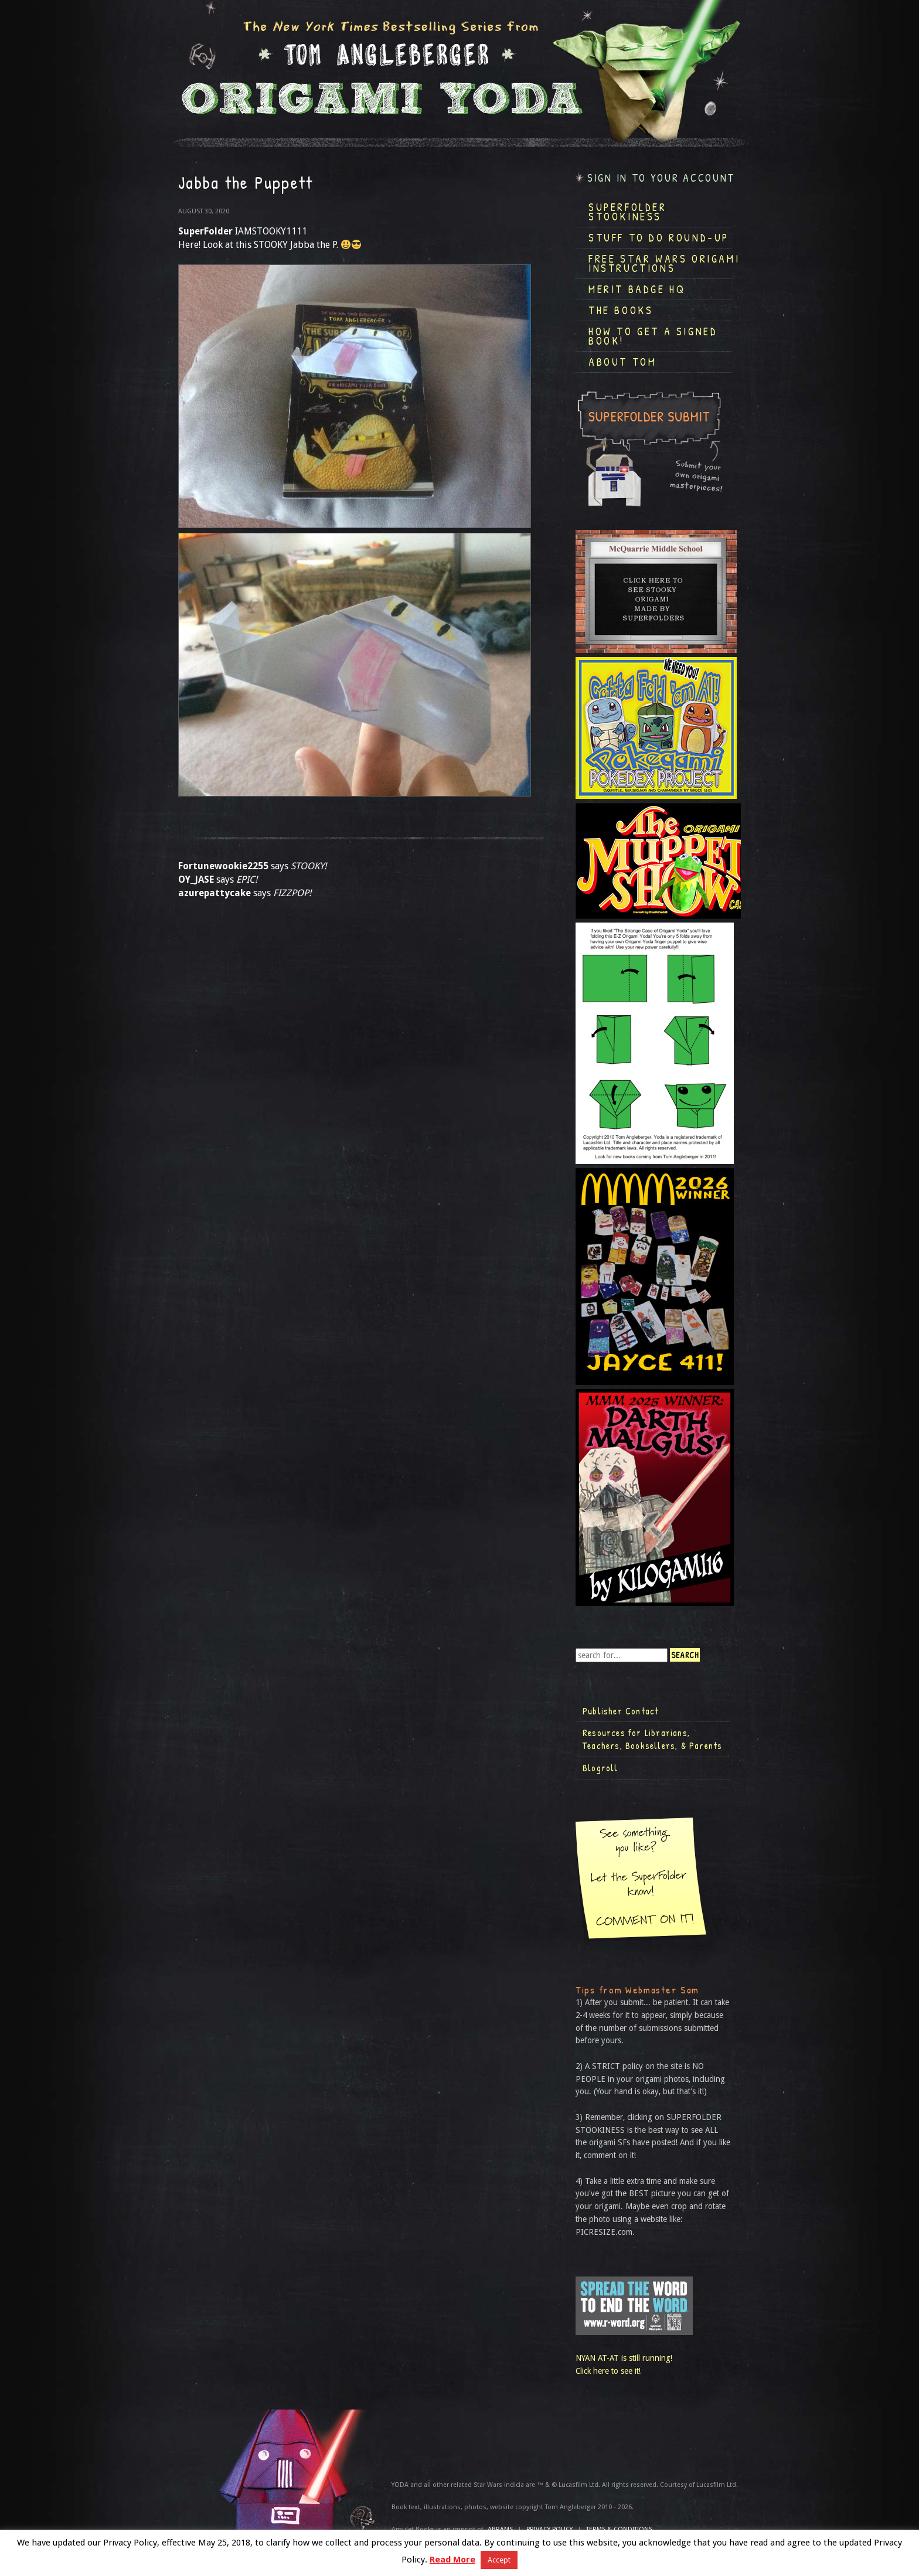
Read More (452, 2559)
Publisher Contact (621, 1710)
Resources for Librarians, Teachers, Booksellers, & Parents (652, 1739)
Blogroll (600, 1767)
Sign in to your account (661, 178)
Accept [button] (499, 2559)
